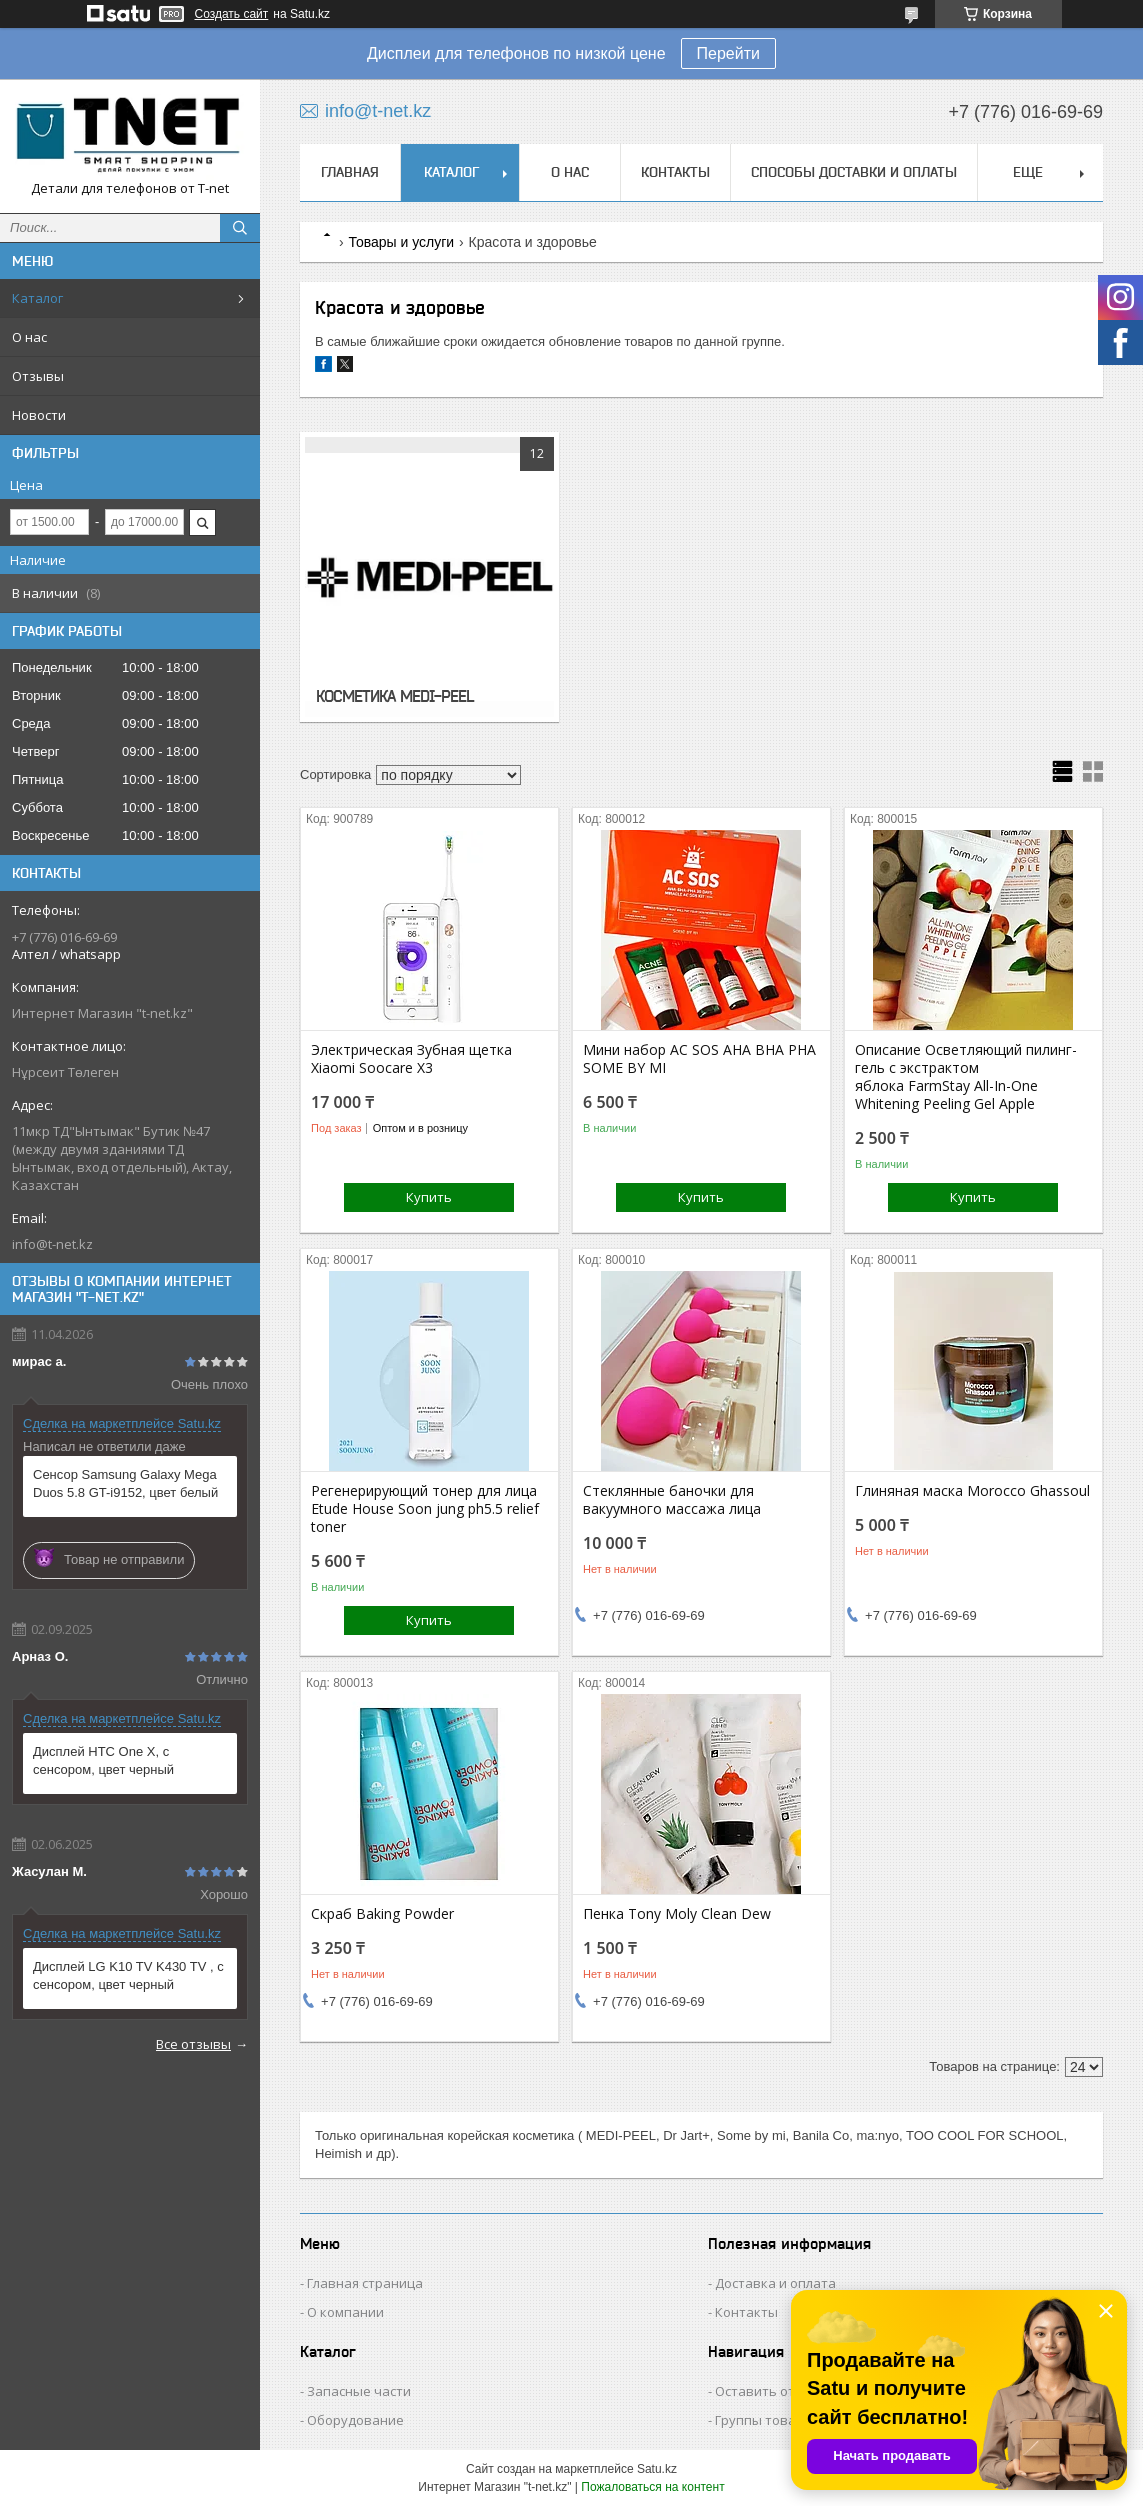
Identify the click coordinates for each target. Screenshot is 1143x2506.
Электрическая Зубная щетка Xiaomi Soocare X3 (411, 1059)
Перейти (728, 53)
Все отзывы (193, 2044)
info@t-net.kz (52, 1244)
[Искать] (240, 228)
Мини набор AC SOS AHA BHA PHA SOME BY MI (699, 1059)
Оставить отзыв (767, 2391)
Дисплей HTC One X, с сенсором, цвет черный (103, 1760)
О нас (29, 337)
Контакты (675, 172)
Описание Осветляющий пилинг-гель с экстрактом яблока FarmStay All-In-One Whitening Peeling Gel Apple (966, 1077)
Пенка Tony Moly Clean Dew (677, 1914)
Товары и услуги (401, 242)
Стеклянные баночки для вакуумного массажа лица (672, 1500)
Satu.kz (657, 2469)
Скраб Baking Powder (382, 1914)
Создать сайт (232, 14)
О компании (345, 2312)
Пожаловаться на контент (652, 2487)
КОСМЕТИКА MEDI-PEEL (394, 696)
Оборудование (355, 2420)
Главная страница (365, 2283)
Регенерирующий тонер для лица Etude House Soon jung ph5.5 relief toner (425, 1509)
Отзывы (38, 376)
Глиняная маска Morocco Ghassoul (972, 1491)
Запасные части (359, 2391)
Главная (350, 172)
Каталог (37, 298)
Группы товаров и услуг (790, 2420)
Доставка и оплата (775, 2283)
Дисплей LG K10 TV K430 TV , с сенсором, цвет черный (128, 1975)
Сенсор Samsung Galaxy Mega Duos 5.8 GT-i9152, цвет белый (125, 1483)
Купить (429, 1197)
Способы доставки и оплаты (854, 172)
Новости (39, 415)
